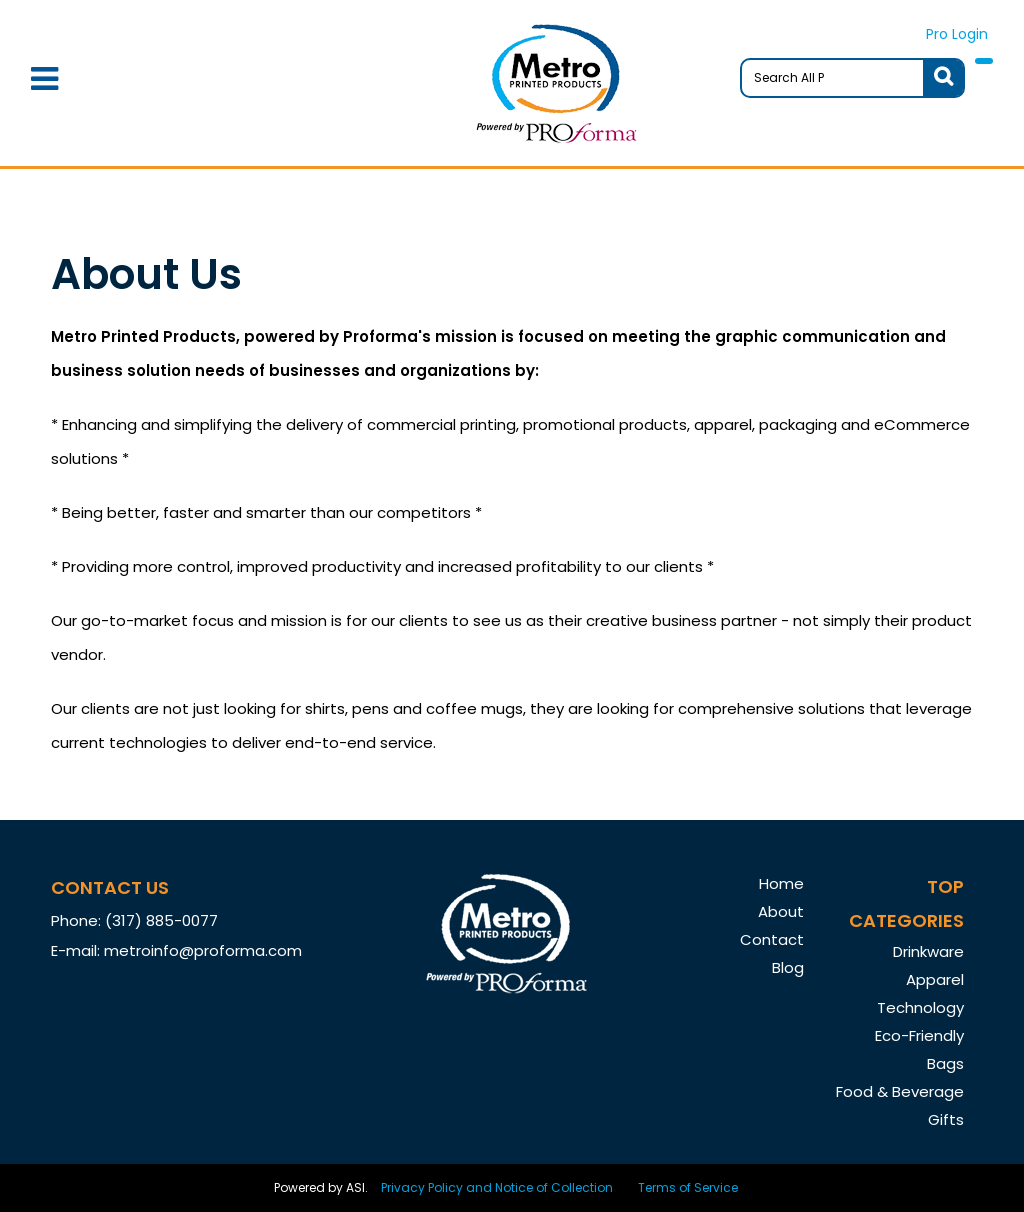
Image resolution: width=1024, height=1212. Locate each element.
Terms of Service (688, 1187)
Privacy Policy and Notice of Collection (497, 1187)
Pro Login (957, 34)
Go (943, 78)
